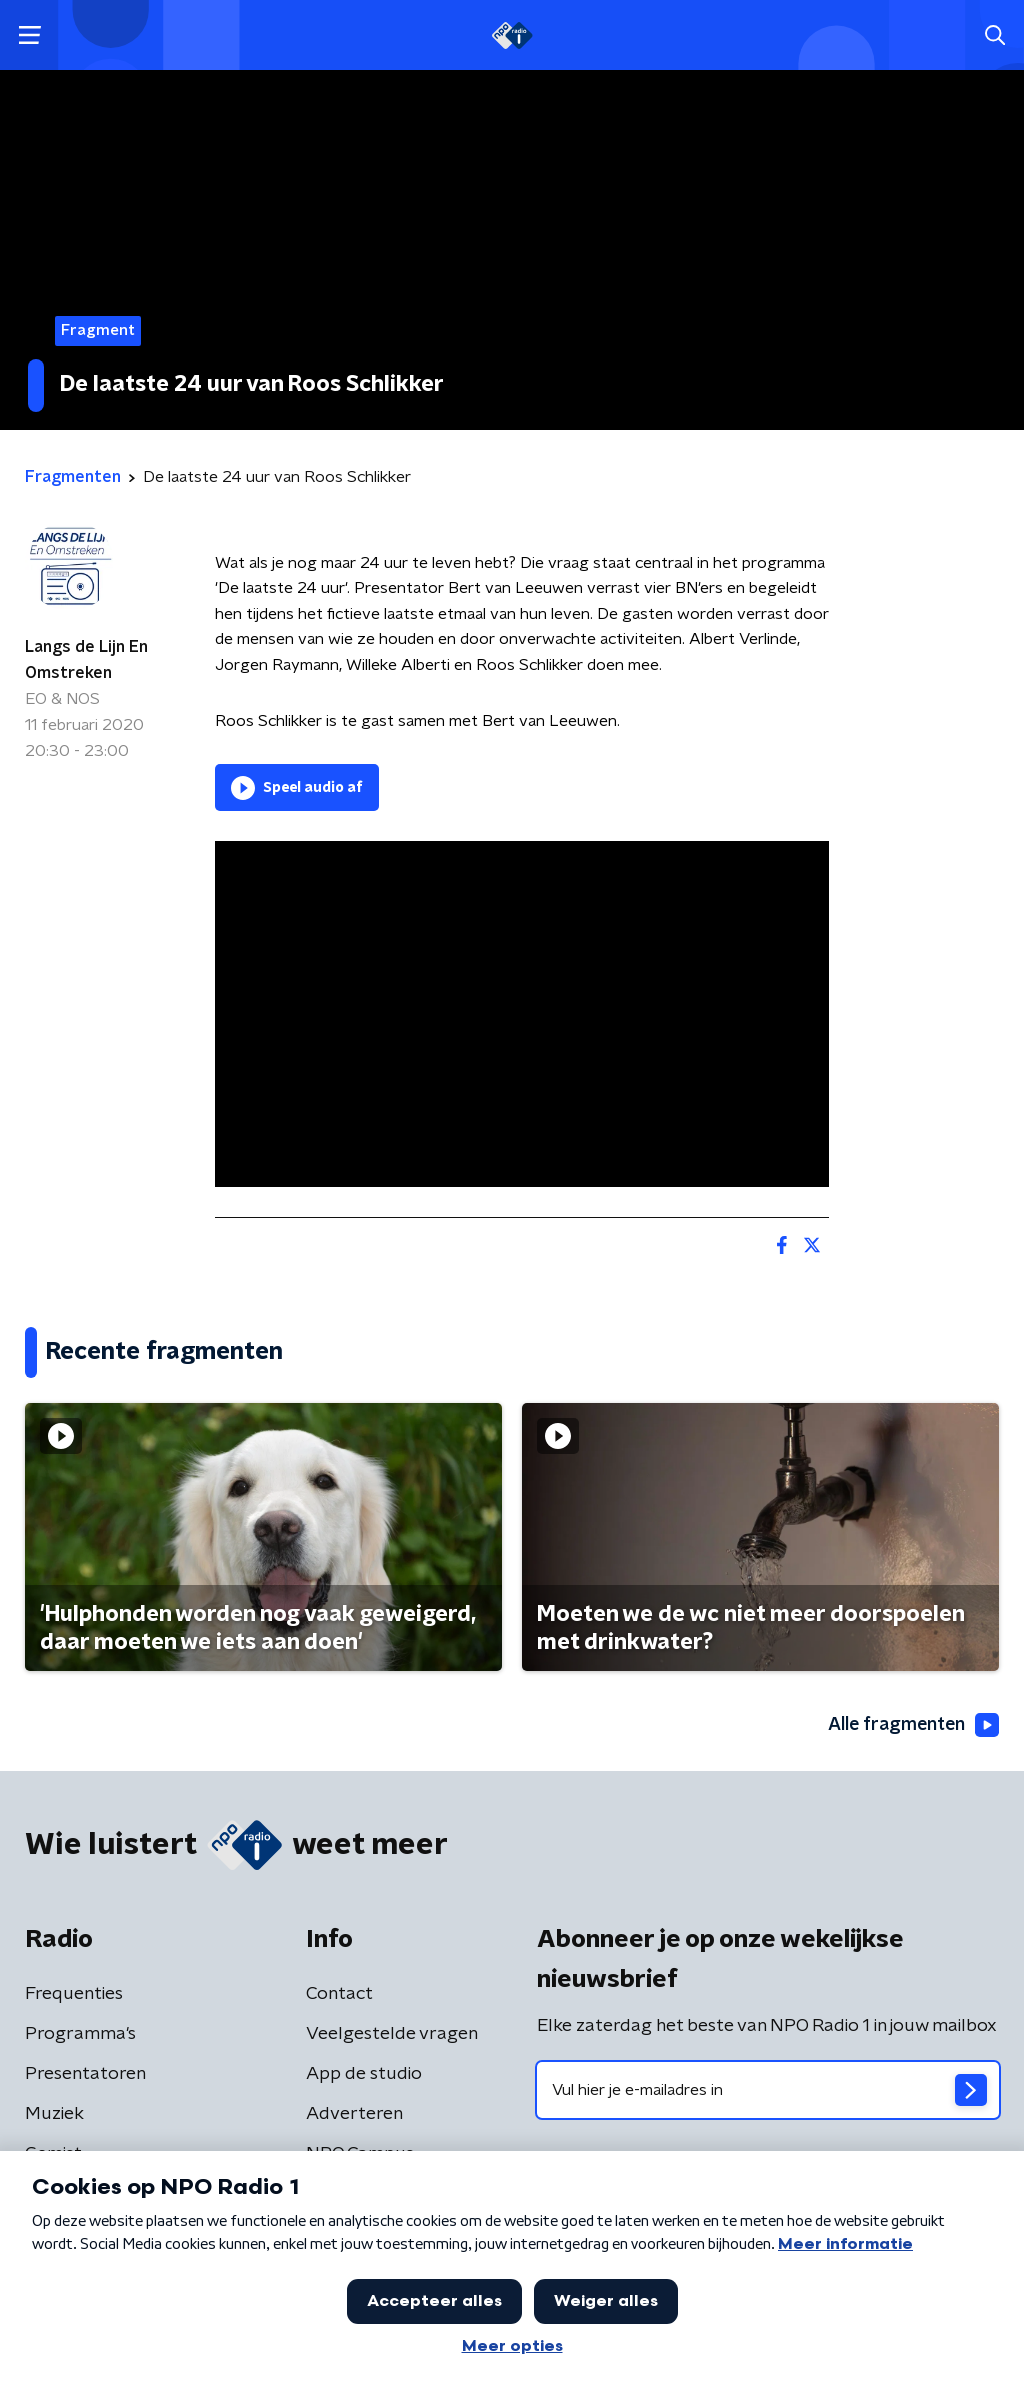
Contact (339, 1994)
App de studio (364, 2074)
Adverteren (354, 2114)
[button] (29, 35)
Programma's (80, 2034)
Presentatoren (85, 2074)
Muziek (54, 2114)
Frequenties (74, 1994)
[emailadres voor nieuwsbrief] (768, 2090)
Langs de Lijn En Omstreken (86, 660)
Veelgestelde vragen (392, 2034)
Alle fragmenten (912, 1725)
